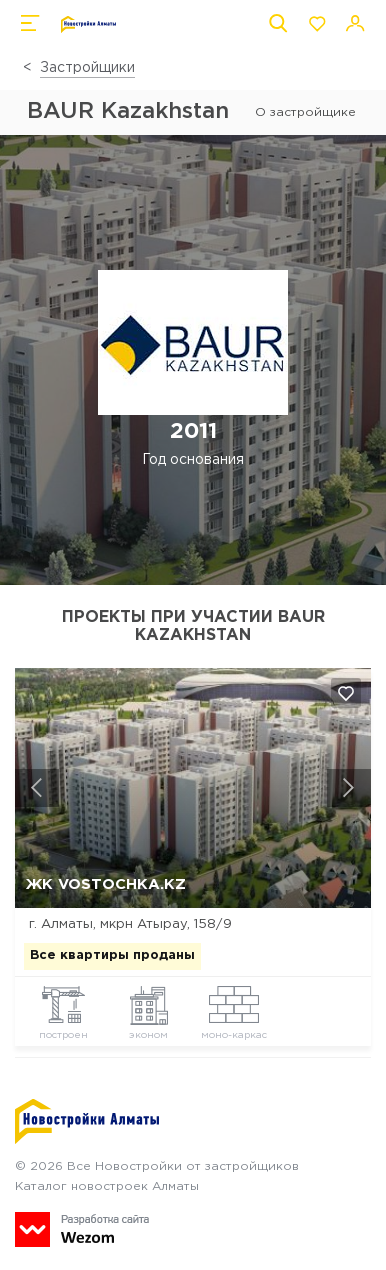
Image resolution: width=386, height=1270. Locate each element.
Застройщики (87, 68)
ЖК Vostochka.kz (106, 884)
